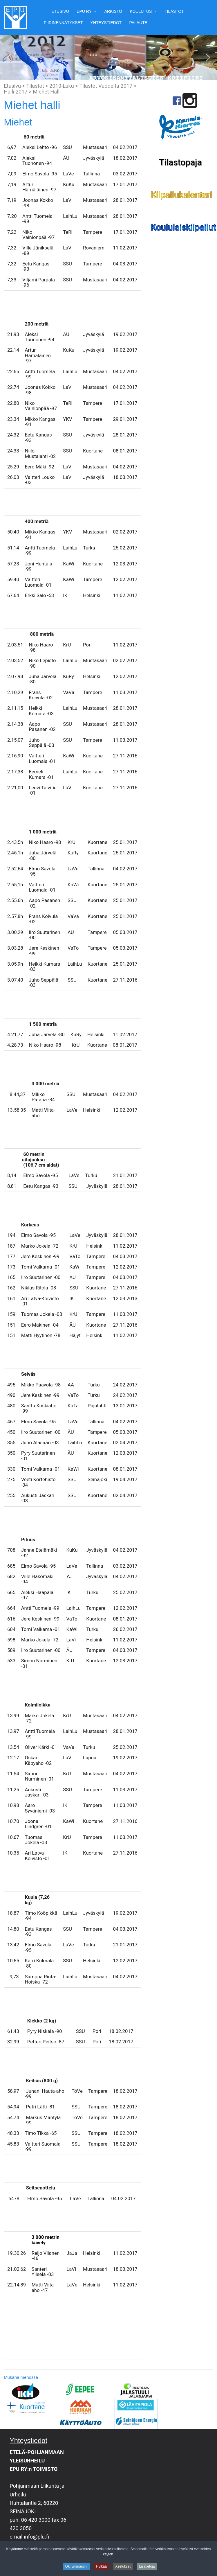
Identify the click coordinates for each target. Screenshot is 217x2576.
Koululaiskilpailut (183, 227)
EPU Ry (84, 11)
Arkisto (113, 11)
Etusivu (60, 11)
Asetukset (123, 2568)
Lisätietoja (147, 2568)
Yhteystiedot (106, 22)
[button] (9, 57)
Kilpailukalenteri (181, 195)
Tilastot (174, 11)
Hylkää (101, 2568)
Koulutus (141, 11)
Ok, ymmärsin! (76, 2568)
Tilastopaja (180, 162)
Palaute (138, 22)
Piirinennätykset (63, 22)
